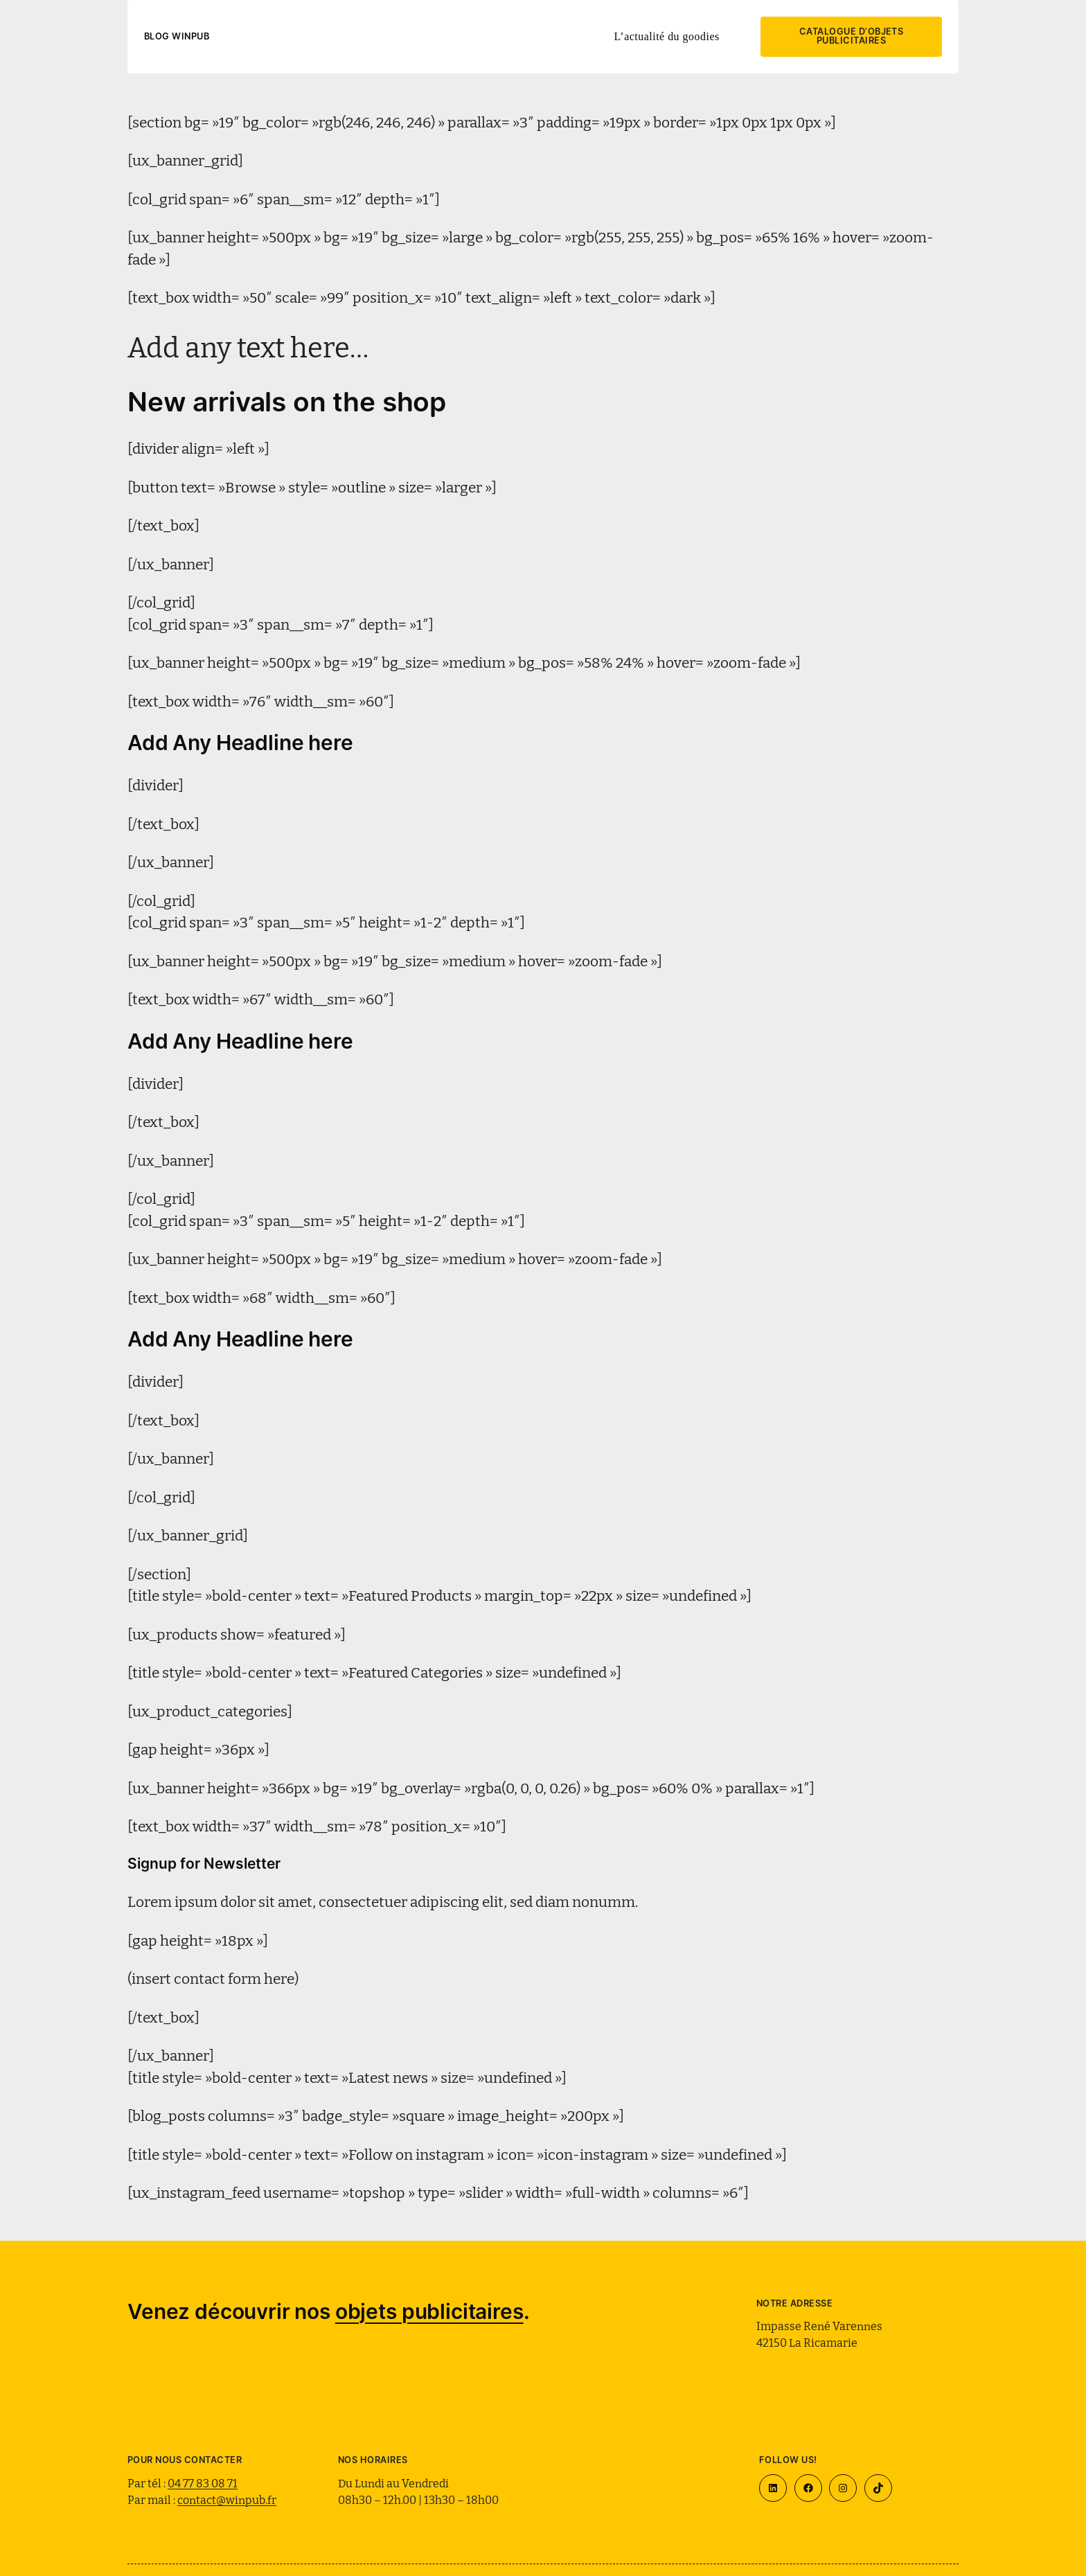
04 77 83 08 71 (203, 2482)
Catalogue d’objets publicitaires (851, 36)
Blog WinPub (176, 36)
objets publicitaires (429, 2311)
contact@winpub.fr (226, 2499)
